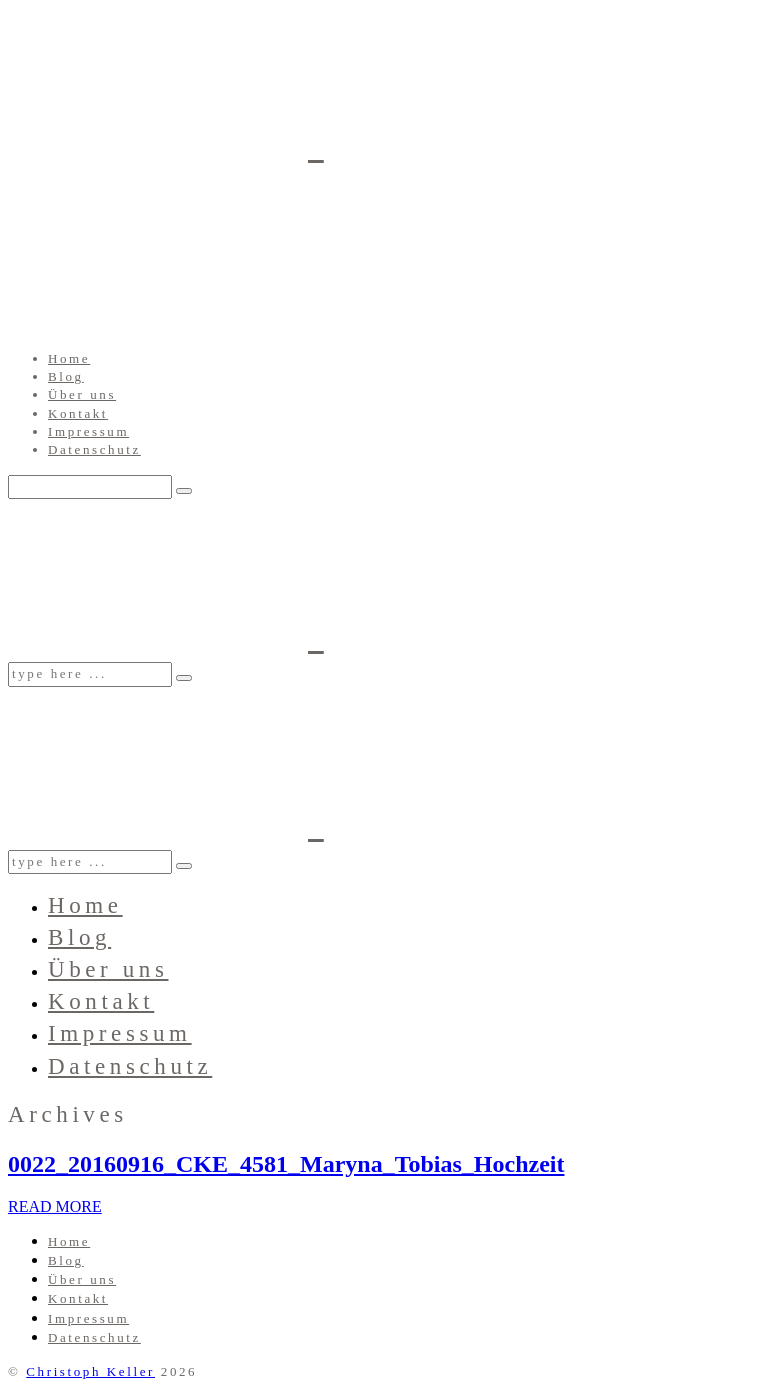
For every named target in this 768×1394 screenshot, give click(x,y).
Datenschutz (94, 449)
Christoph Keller (90, 1371)
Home (69, 358)
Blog (66, 376)
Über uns (82, 394)
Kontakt (78, 413)
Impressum (88, 431)
